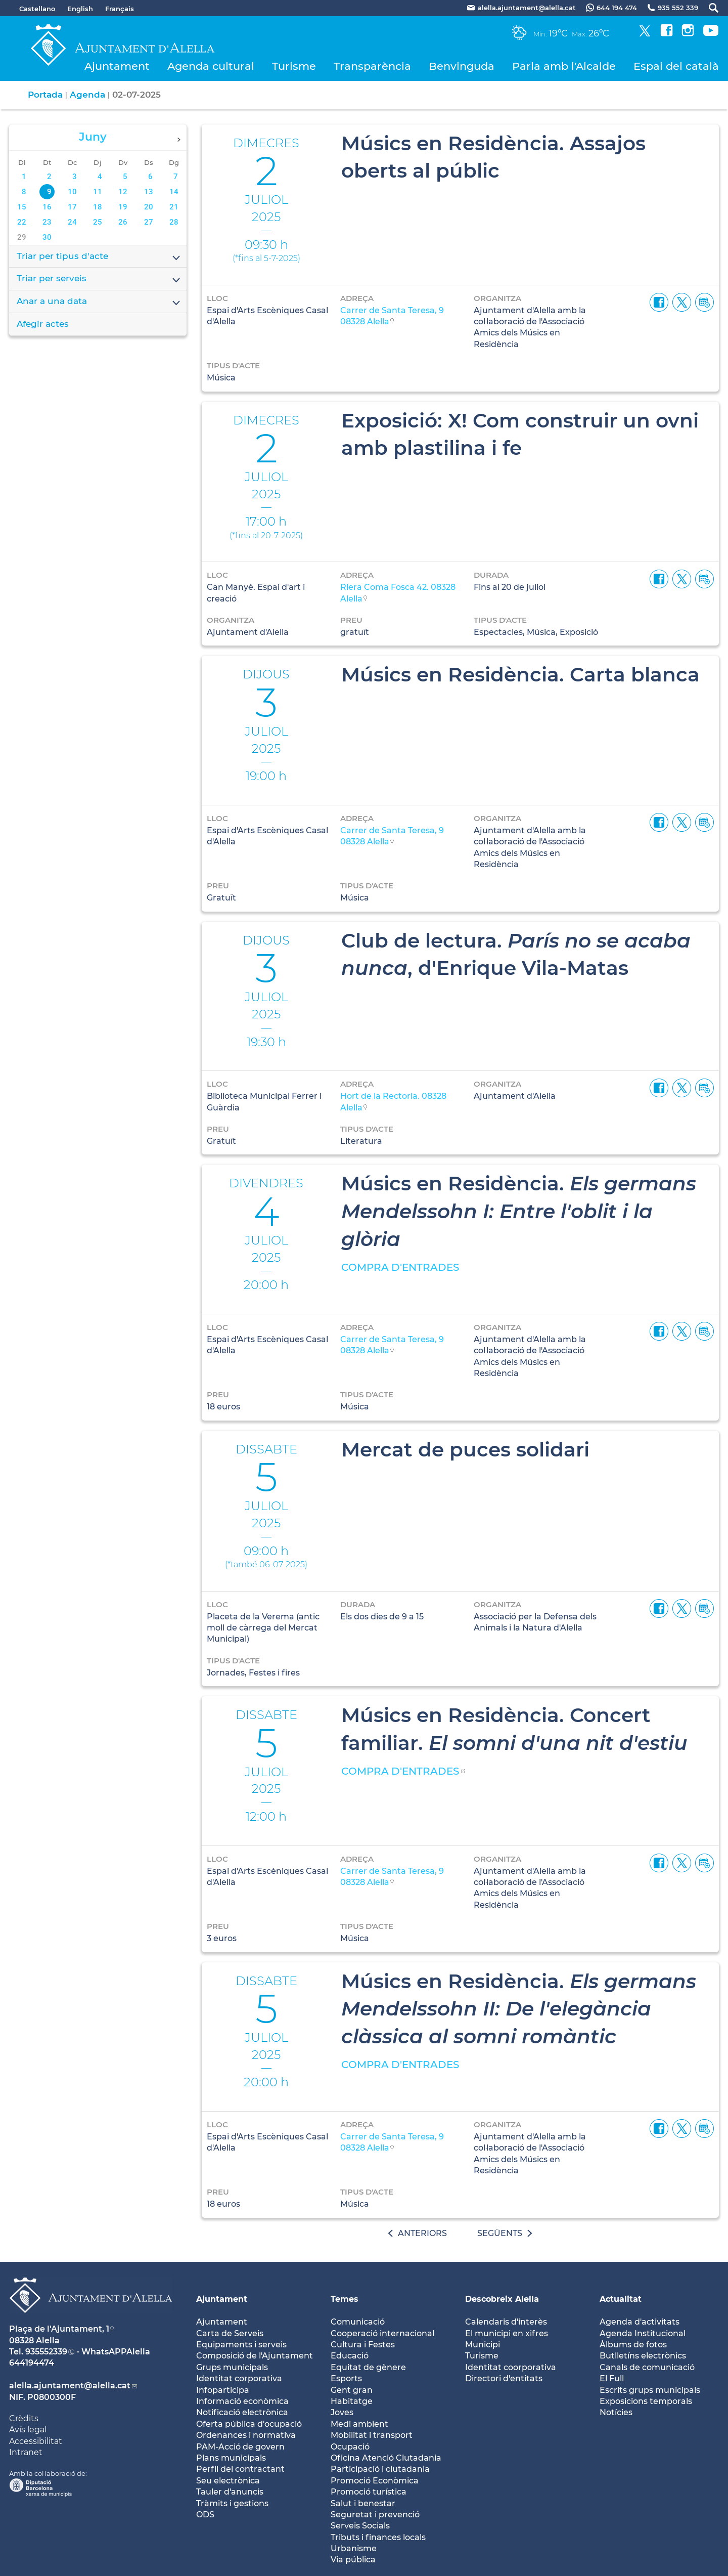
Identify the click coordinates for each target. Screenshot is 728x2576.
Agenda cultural (210, 66)
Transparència (372, 66)
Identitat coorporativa (510, 2367)
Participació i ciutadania (380, 2469)
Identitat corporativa (239, 2378)
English (80, 9)
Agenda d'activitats (639, 2322)
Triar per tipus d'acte (99, 257)
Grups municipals (232, 2367)
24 (72, 222)
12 (122, 191)
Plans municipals (231, 2458)
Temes (344, 2299)
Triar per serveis (99, 279)
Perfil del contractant (240, 2469)
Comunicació (358, 2322)
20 (148, 206)
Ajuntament (117, 66)
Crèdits (23, 2418)
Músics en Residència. (518, 1211)
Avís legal (28, 2429)
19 (122, 206)
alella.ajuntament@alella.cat (69, 2385)
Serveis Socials (360, 2525)
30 (47, 237)
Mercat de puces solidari (465, 1449)
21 (173, 206)
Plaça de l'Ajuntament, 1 (59, 2329)
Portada (45, 95)
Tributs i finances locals (378, 2537)
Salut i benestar (363, 2503)
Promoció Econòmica (375, 2480)
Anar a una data (99, 302)
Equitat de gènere (368, 2367)
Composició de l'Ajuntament (254, 2355)
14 (173, 191)
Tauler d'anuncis (229, 2492)
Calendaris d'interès (506, 2322)
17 (72, 206)
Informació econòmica (242, 2401)
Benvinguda (461, 66)
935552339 (46, 2351)
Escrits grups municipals (650, 2390)
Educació (350, 2355)
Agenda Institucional (643, 2333)
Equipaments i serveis (241, 2344)
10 (72, 191)
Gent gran (352, 2390)
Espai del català (676, 66)
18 (97, 206)
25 (97, 222)
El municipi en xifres (506, 2333)
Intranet (25, 2452)
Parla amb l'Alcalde (564, 66)
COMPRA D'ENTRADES (400, 1267)
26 (122, 222)
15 (21, 206)
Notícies (616, 2412)
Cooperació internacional (382, 2333)
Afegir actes (43, 324)
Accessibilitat (35, 2441)
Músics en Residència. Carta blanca (520, 674)
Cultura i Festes (363, 2344)
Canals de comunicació (647, 2367)
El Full (612, 2378)
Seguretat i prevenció (375, 2514)
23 (47, 222)
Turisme (294, 66)
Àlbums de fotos (633, 2344)
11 (97, 191)
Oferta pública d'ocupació (249, 2424)
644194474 (31, 2363)
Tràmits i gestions (232, 2503)
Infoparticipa (222, 2390)
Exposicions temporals (646, 2401)
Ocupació (350, 2447)
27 (148, 222)
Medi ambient (359, 2424)
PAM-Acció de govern (240, 2447)
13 (148, 191)
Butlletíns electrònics (643, 2355)
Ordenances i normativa (246, 2435)
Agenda (87, 95)
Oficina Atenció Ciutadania (386, 2458)
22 (21, 222)
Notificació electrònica (242, 2412)
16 (47, 206)
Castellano (37, 9)
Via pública (353, 2559)
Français (119, 9)
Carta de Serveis (229, 2333)
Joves (342, 2412)
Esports (346, 2378)
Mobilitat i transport (372, 2435)
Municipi (482, 2344)
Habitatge (352, 2401)
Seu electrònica (228, 2480)
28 (173, 222)
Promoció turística (368, 2492)
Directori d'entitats (503, 2378)
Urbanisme (354, 2548)
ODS (205, 2514)
